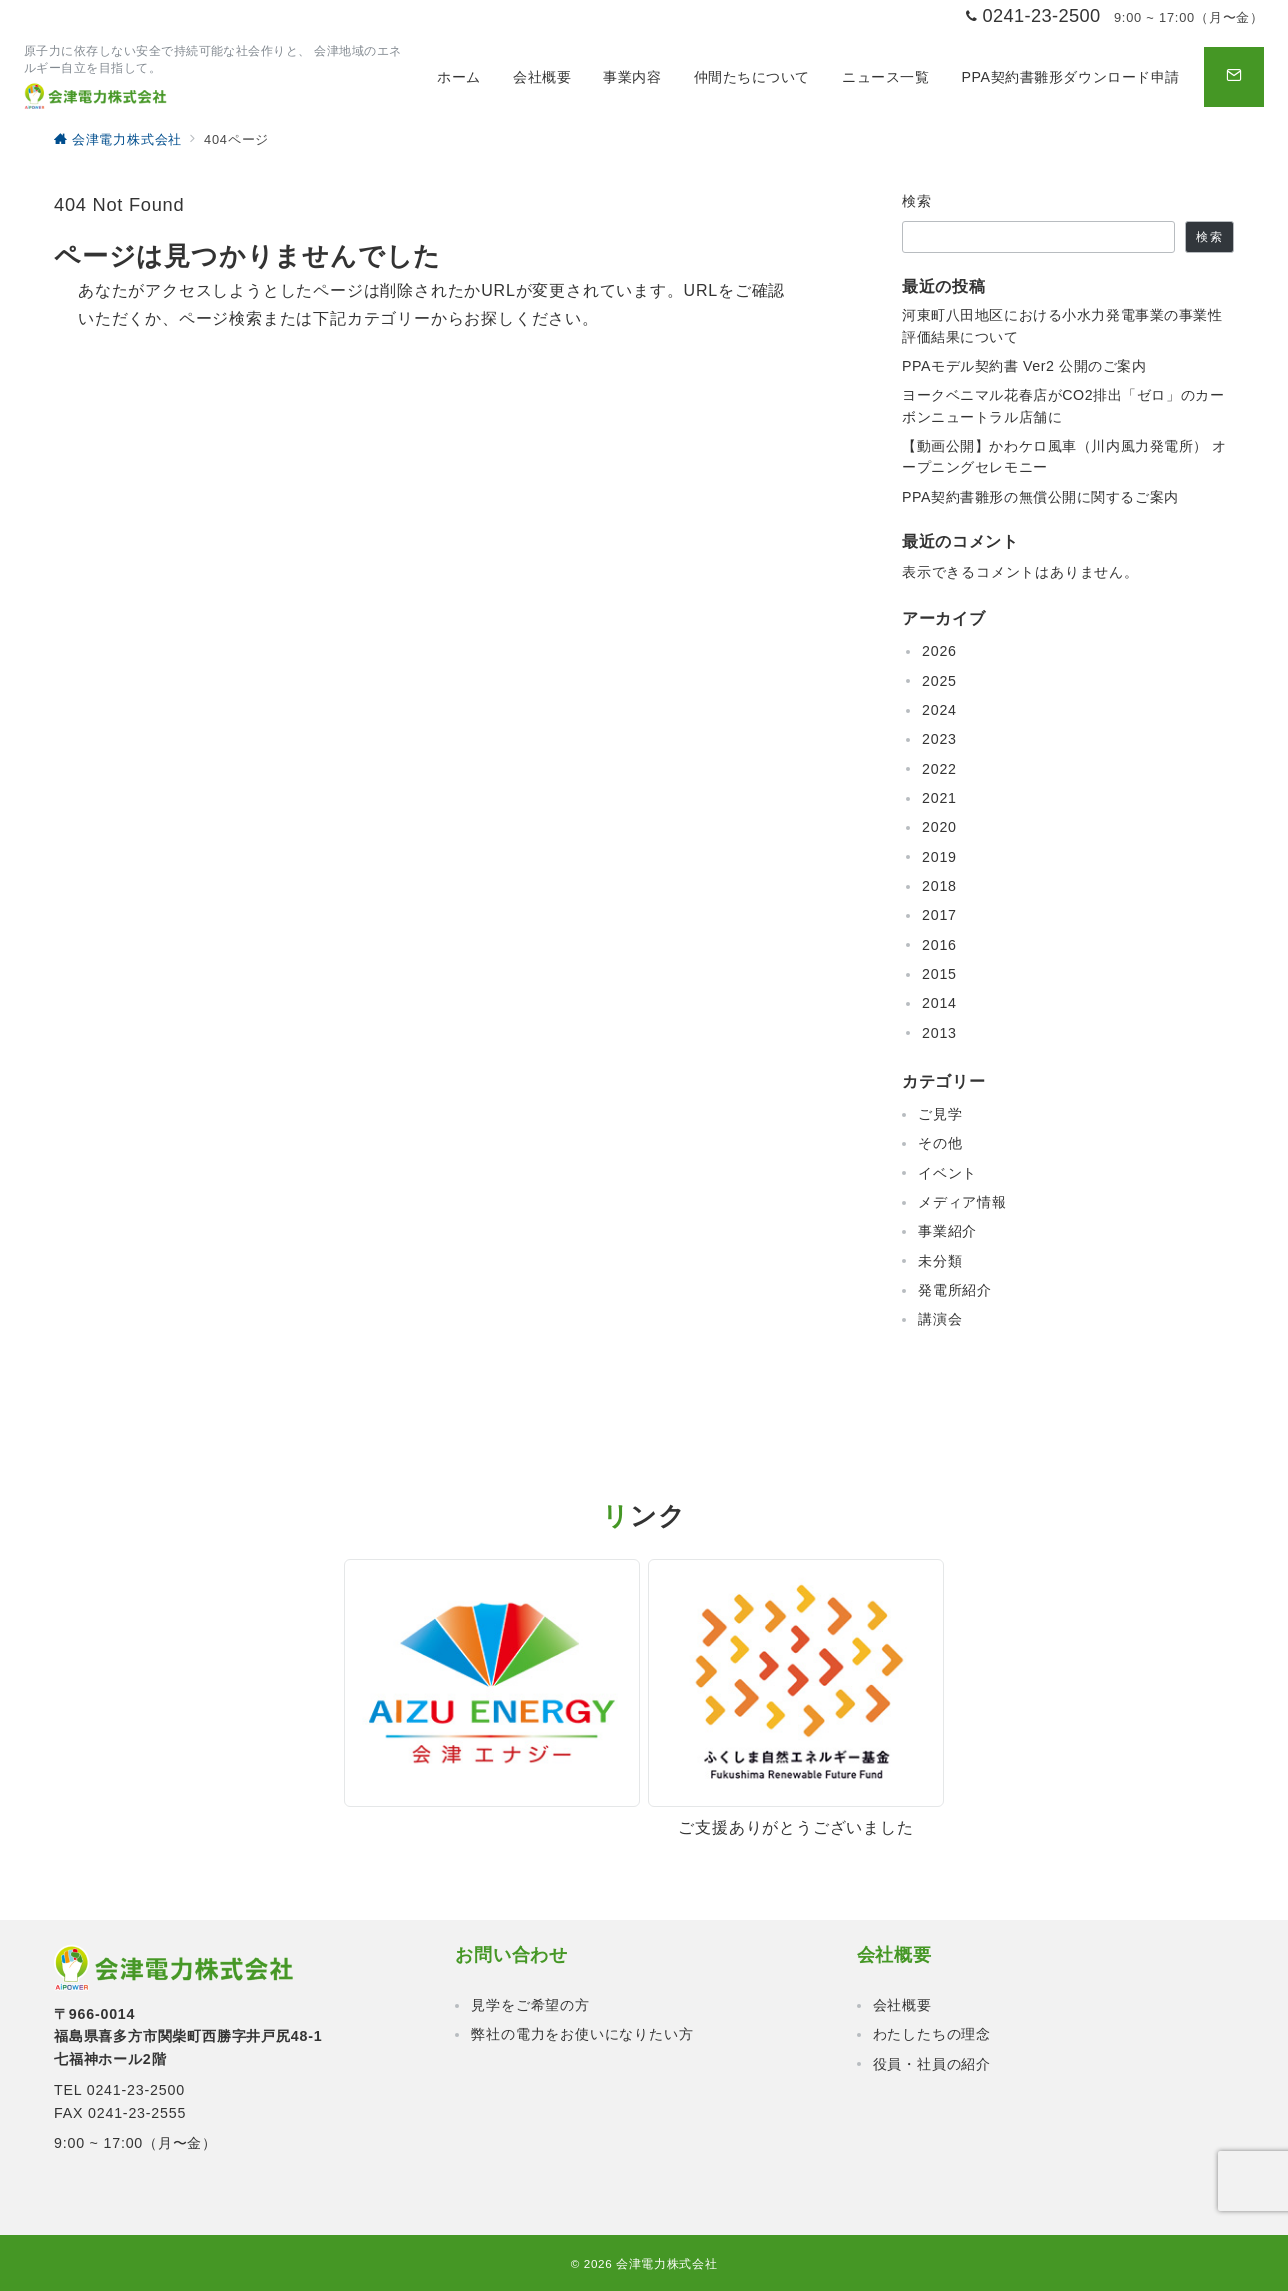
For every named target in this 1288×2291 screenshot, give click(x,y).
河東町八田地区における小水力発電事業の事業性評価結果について (1062, 325)
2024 (939, 710)
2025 (939, 681)
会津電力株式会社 (666, 2263)
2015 (939, 974)
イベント (947, 1173)
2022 (939, 769)
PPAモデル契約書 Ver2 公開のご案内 (1024, 366)
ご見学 (940, 1114)
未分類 (940, 1261)
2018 (939, 886)
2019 (939, 857)
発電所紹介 (955, 1290)
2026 (939, 651)
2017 (939, 915)
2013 (939, 1033)
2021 (939, 798)
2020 (939, 827)
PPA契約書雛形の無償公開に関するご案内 (1040, 497)
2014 (939, 1003)
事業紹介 (947, 1231)
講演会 (940, 1319)
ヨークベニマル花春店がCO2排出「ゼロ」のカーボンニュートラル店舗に (1063, 405)
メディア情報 (962, 1202)
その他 (940, 1143)
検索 (917, 201)
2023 (939, 739)
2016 (939, 945)
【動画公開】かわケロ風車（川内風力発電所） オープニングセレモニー (1064, 456)
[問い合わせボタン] (1234, 77)
